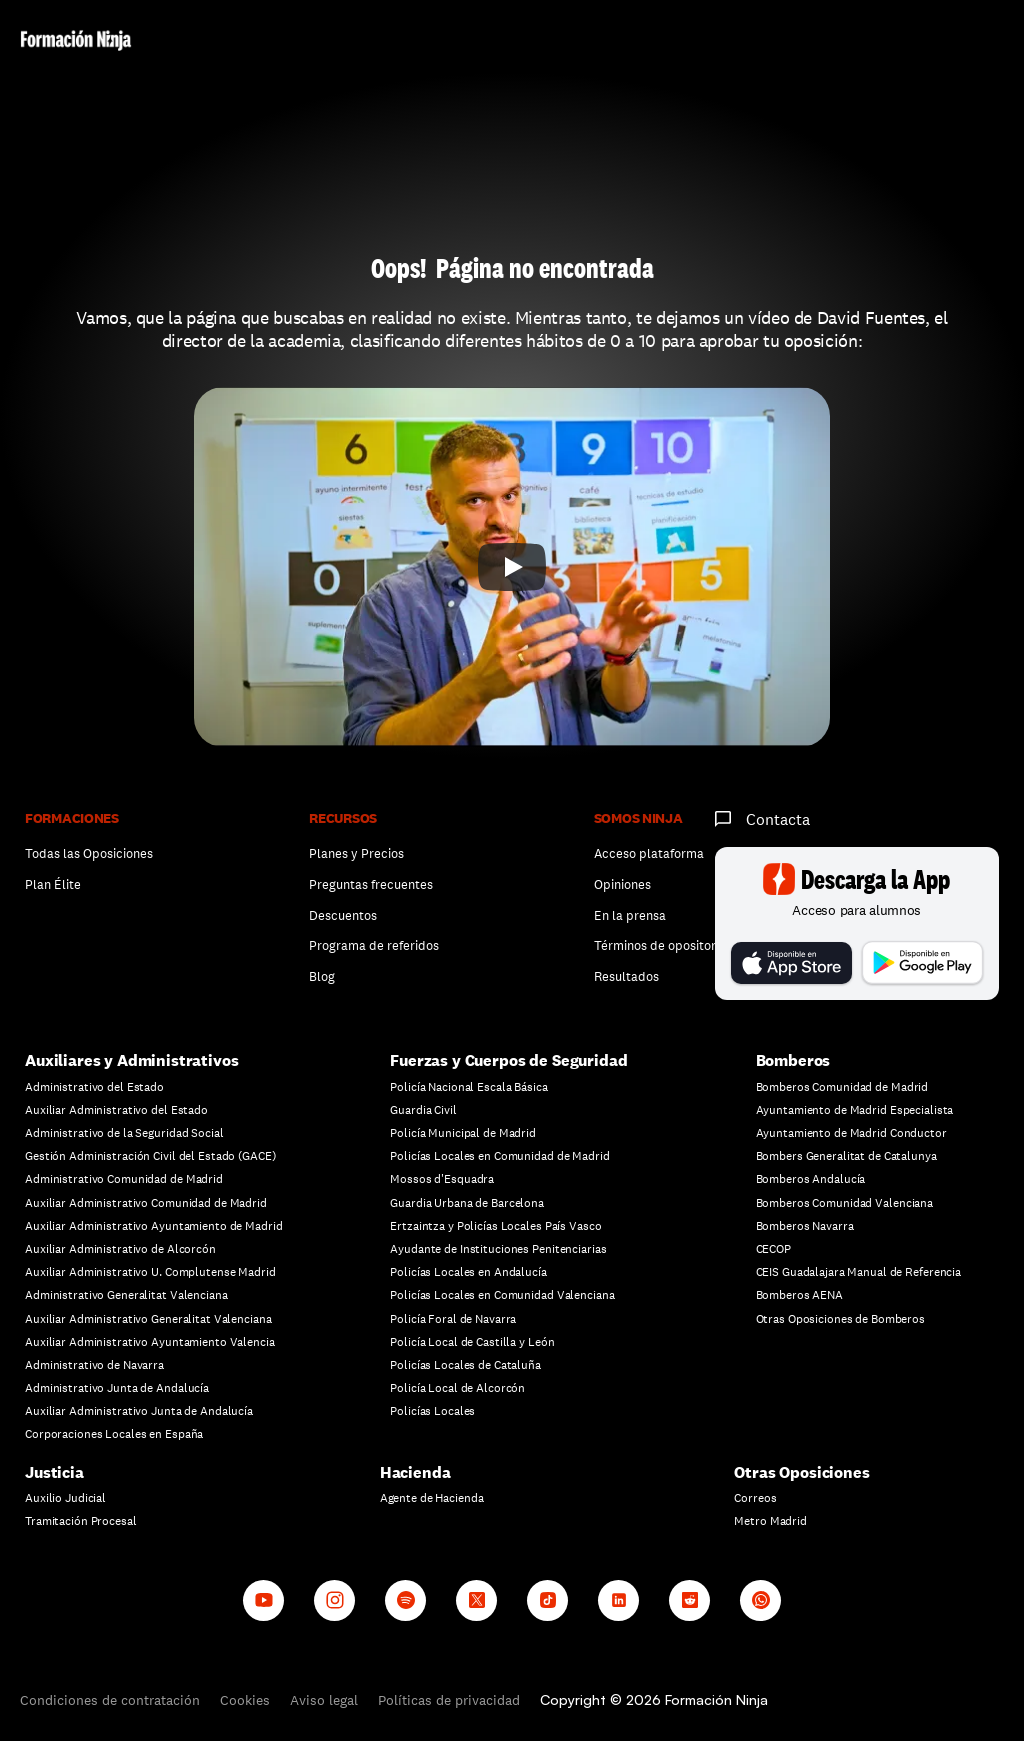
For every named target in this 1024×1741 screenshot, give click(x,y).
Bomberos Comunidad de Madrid (842, 1087)
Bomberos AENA (799, 1295)
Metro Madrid (770, 1521)
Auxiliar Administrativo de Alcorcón (120, 1249)
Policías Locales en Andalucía (468, 1272)
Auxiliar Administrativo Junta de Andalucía (139, 1411)
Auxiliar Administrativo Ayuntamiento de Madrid (153, 1226)
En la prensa (630, 915)
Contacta (778, 819)
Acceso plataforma (649, 853)
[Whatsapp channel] (760, 1600)
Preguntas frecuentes (371, 884)
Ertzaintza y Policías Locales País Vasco (495, 1226)
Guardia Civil (423, 1110)
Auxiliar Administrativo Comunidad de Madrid (146, 1203)
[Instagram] (334, 1600)
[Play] (512, 567)
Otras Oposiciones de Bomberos (841, 1319)
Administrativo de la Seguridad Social (124, 1133)
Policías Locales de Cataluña (465, 1365)
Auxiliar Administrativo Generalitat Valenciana (148, 1319)
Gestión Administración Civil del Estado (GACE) (150, 1156)
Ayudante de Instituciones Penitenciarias (498, 1249)
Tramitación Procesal (81, 1521)
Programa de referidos (374, 945)
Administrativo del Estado (94, 1087)
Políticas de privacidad (449, 1700)
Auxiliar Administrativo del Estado (116, 1110)
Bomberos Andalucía (811, 1179)
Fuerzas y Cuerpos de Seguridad (508, 1060)
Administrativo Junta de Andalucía (117, 1388)
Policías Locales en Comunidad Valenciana (502, 1295)
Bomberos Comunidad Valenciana (845, 1203)
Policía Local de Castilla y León (472, 1342)
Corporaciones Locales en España (114, 1434)
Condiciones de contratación (110, 1700)
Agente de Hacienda (432, 1498)
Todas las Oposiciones (89, 853)
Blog (322, 976)
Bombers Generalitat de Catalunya (846, 1156)
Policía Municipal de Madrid (463, 1133)
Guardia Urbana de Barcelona (467, 1203)
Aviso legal (324, 1700)
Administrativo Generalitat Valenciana (126, 1295)
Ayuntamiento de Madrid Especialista (855, 1110)
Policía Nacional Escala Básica (468, 1087)
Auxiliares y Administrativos (132, 1060)
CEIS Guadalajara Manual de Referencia (859, 1272)
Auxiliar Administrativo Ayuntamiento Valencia (150, 1342)
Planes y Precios (356, 853)
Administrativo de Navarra (94, 1365)
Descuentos (344, 915)
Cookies (245, 1700)
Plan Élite (53, 884)
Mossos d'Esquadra (442, 1179)
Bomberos (793, 1060)
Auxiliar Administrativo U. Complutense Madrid (150, 1272)
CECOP (773, 1249)
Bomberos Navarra (805, 1226)
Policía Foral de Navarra (453, 1319)
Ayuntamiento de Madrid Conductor (851, 1133)
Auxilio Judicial (65, 1498)
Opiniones (622, 884)
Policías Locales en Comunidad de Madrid (499, 1156)
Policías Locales (432, 1411)
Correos (755, 1498)
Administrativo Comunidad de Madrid (124, 1179)
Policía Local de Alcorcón (457, 1388)
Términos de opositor (655, 945)
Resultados (626, 976)
